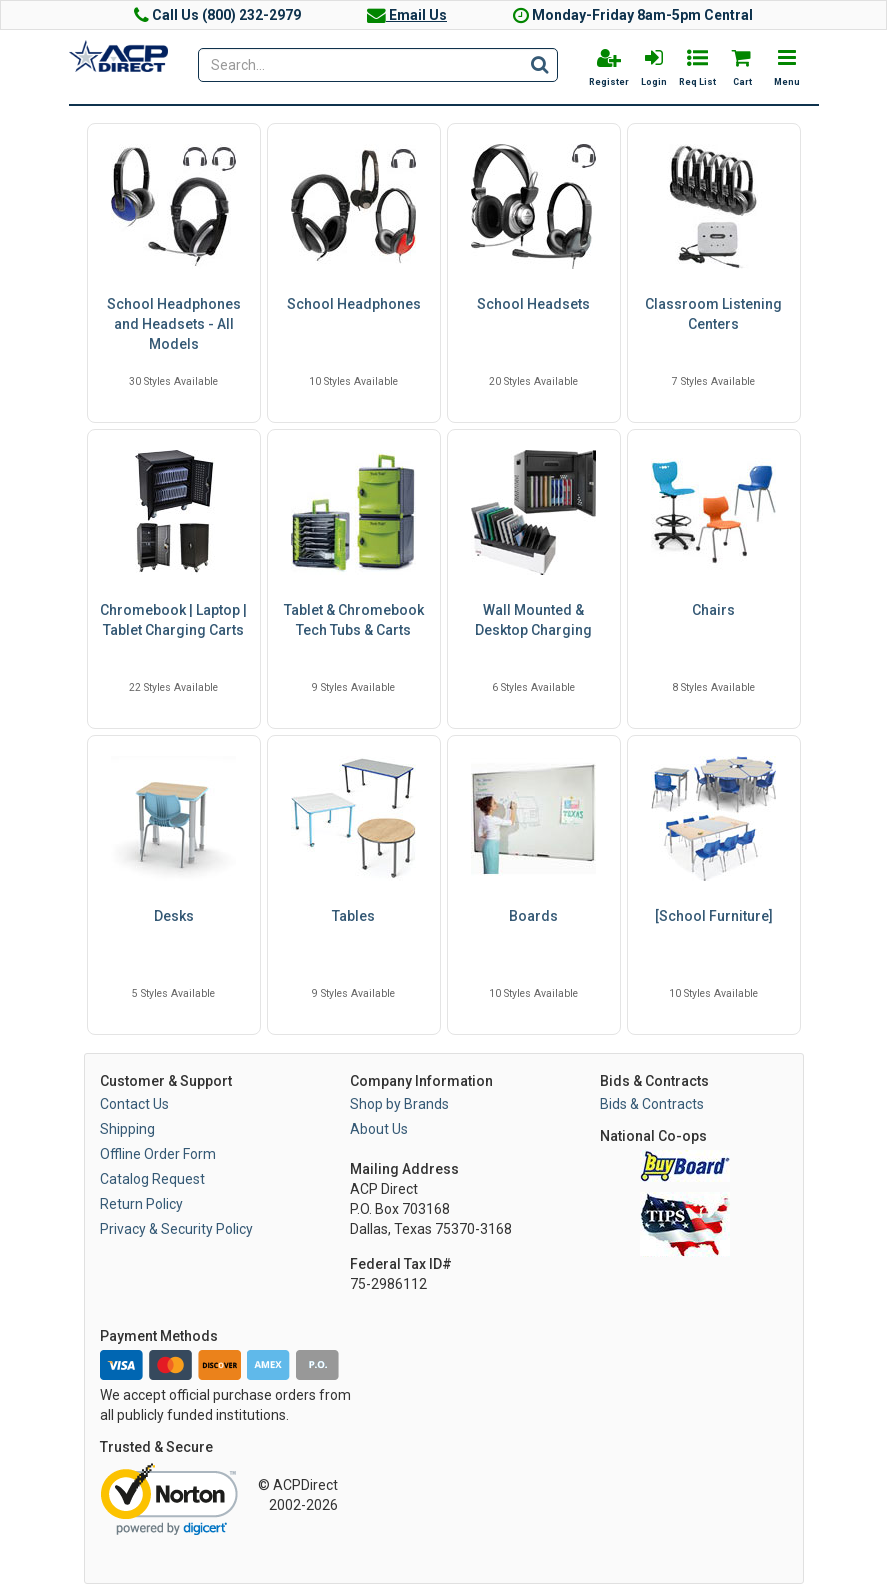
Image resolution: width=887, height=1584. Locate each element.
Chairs (713, 610)
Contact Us (134, 1104)
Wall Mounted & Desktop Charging (533, 620)
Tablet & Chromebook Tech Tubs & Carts (354, 620)
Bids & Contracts (652, 1104)
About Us (379, 1129)
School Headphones (354, 304)
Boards (533, 916)
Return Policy (141, 1204)
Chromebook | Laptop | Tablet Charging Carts (173, 620)
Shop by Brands (399, 1104)
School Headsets (533, 304)
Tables (353, 916)
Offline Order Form (158, 1154)
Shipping (127, 1129)
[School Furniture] (714, 916)
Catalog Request (152, 1179)
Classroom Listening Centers (713, 314)
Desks (174, 916)
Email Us (407, 15)
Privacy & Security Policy (176, 1229)
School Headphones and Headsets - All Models (174, 324)
